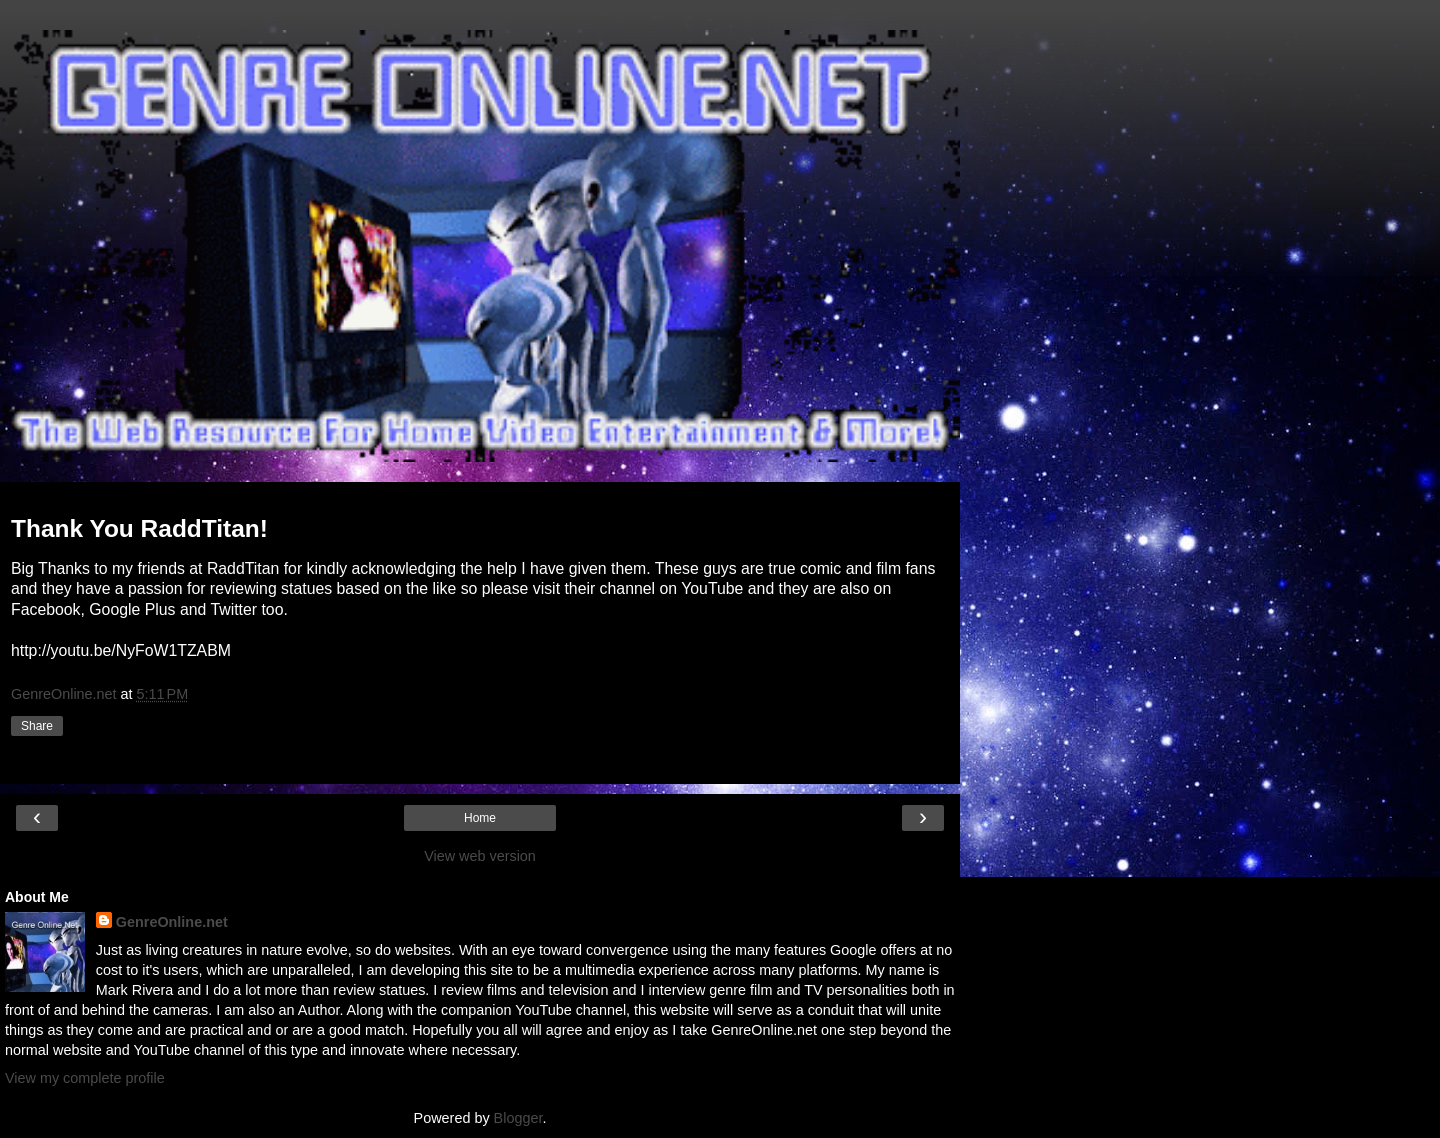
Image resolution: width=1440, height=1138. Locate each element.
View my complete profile (85, 1078)
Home (480, 818)
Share (37, 726)
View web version (480, 856)
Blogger (518, 1118)
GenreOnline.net (172, 922)
